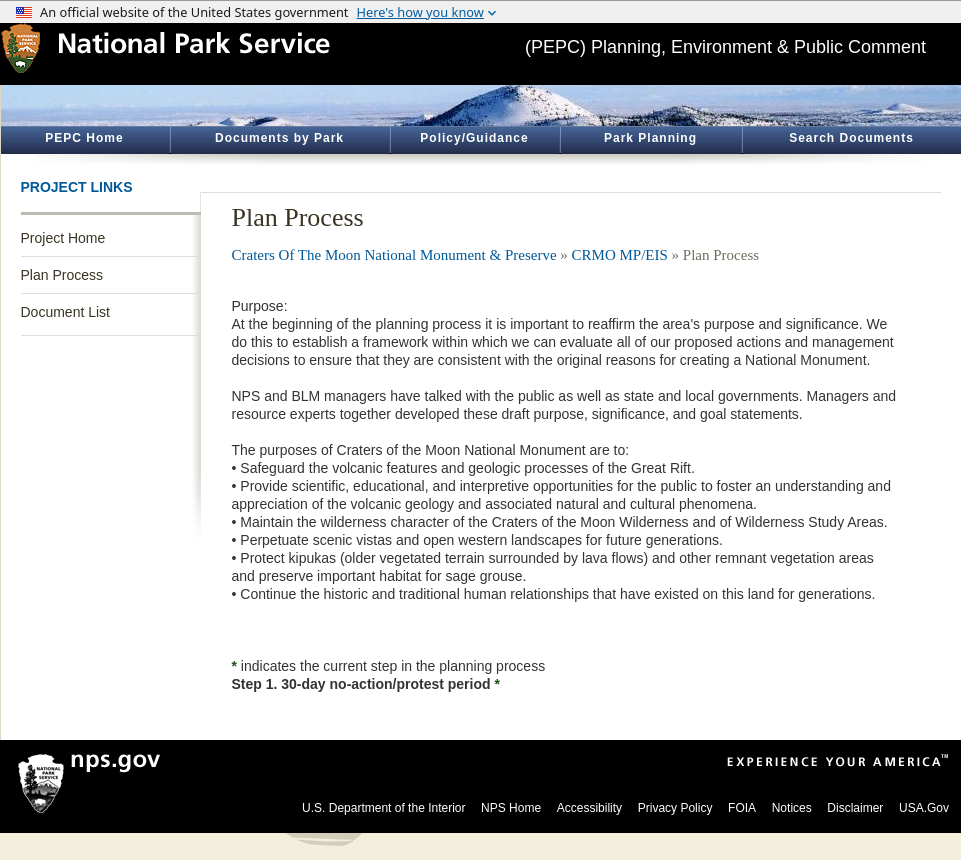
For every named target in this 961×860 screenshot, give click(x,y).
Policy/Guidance (474, 138)
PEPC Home (84, 138)
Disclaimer (855, 808)
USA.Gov (924, 808)
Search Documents (851, 138)
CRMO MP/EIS (620, 255)
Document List (65, 312)
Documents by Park (279, 138)
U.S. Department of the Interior (383, 808)
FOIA (742, 808)
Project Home (63, 238)
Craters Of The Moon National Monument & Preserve (394, 255)
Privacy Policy (675, 808)
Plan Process (62, 275)
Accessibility (589, 808)
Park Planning (650, 138)
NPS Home (511, 808)
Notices (792, 808)
